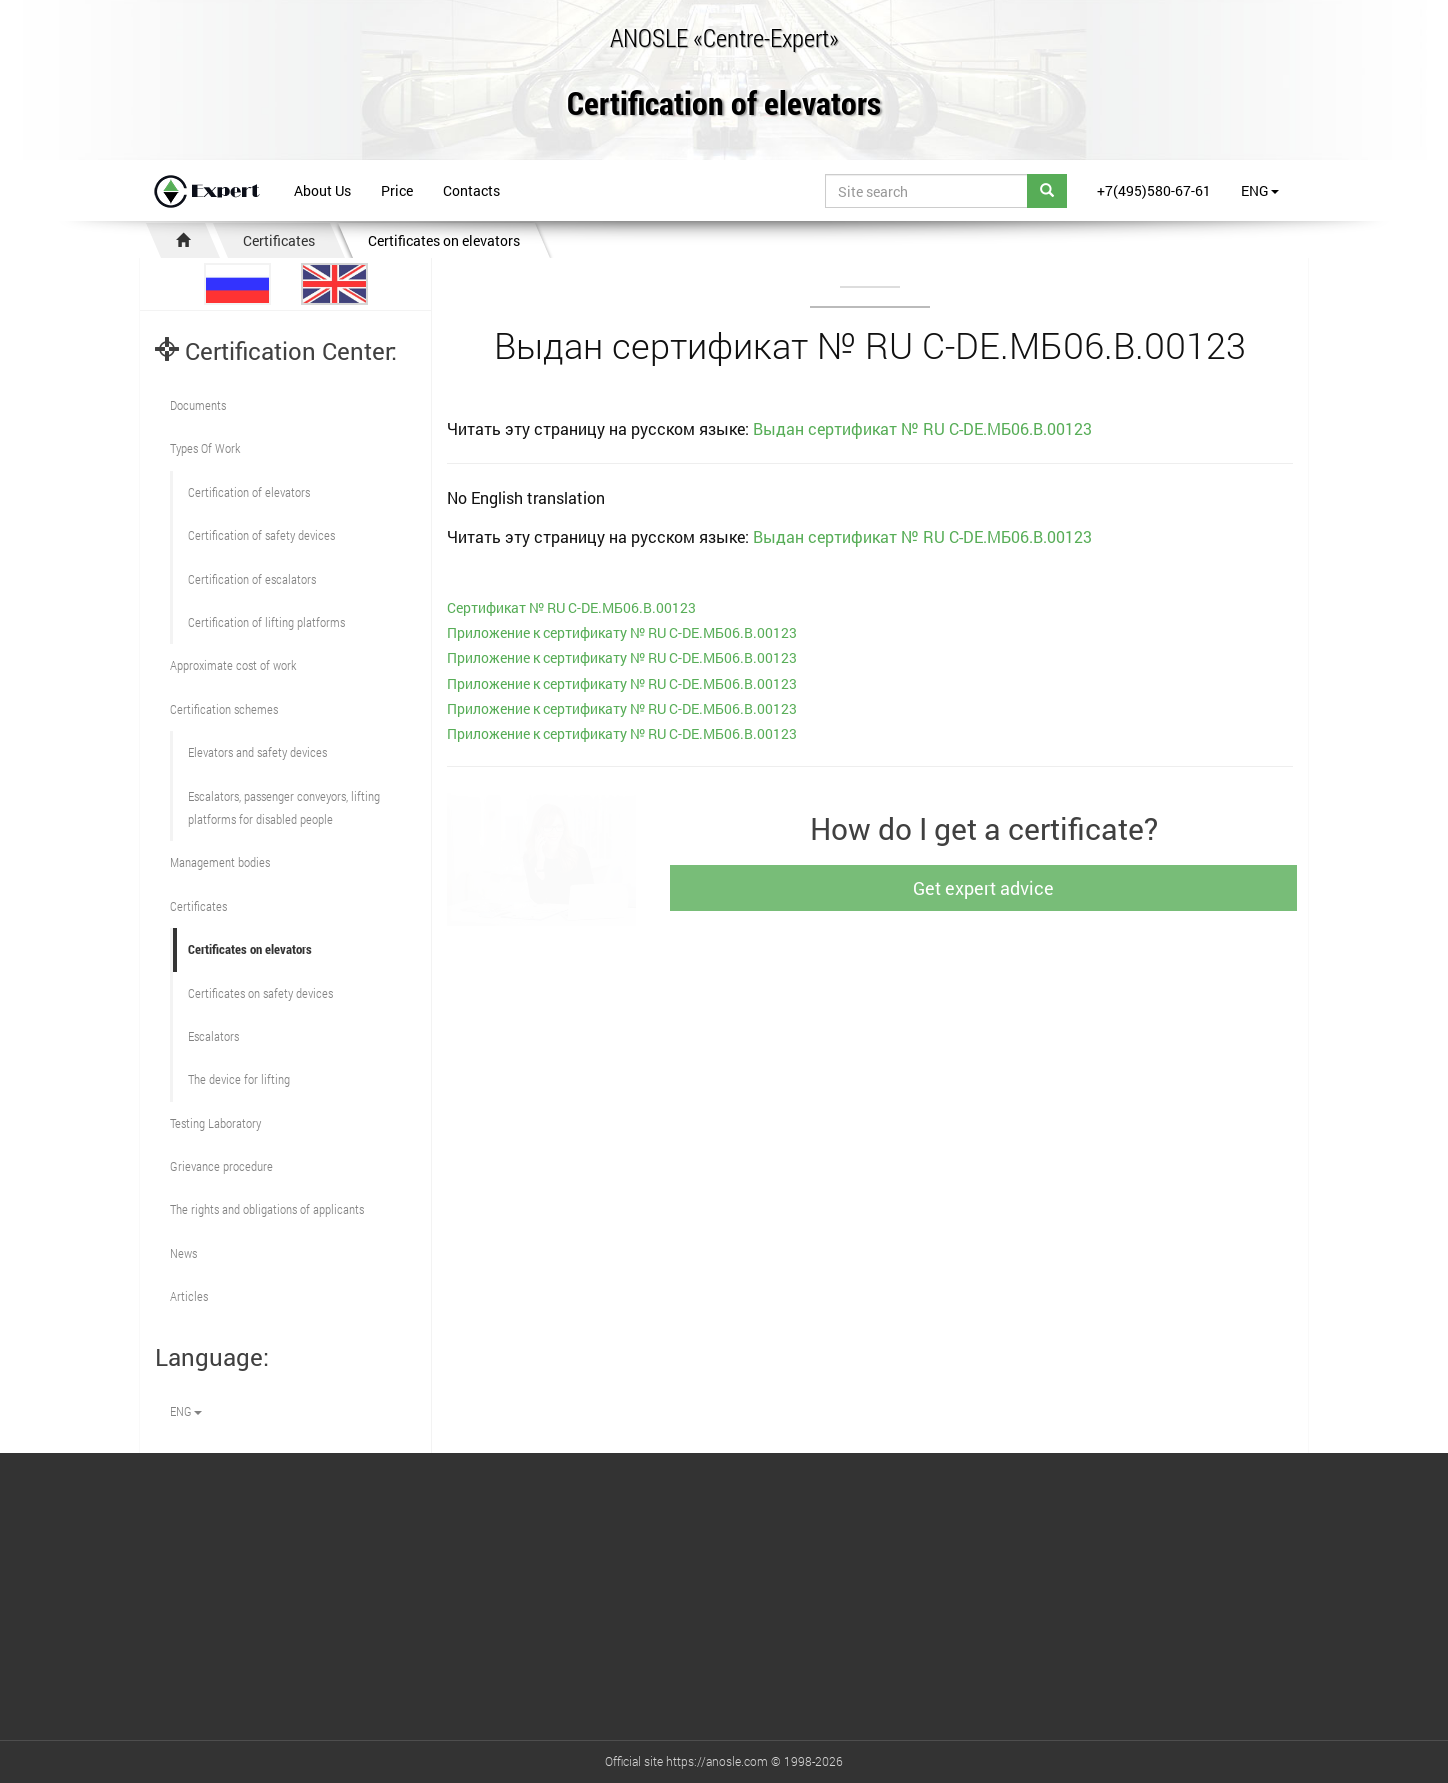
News (183, 1253)
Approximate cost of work (233, 665)
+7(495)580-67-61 (1154, 190)
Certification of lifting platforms (266, 622)
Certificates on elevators (444, 240)
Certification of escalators (252, 579)
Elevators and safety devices (257, 752)
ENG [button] (1260, 190)
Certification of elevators (724, 104)
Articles (189, 1296)
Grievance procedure (221, 1166)
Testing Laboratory (215, 1123)
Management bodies (220, 862)
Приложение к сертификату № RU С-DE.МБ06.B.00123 (622, 632)
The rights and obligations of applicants (267, 1209)
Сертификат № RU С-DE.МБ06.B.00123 (571, 607)
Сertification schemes (224, 709)
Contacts (471, 190)
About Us (322, 190)
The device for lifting (239, 1079)
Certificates (279, 240)
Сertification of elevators (249, 492)
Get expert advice (993, 888)
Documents (198, 405)
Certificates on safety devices (260, 993)
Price (397, 190)
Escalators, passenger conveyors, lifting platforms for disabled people (284, 807)
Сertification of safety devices (261, 535)
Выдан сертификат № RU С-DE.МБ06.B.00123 (922, 428)
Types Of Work (205, 448)
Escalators (213, 1036)
